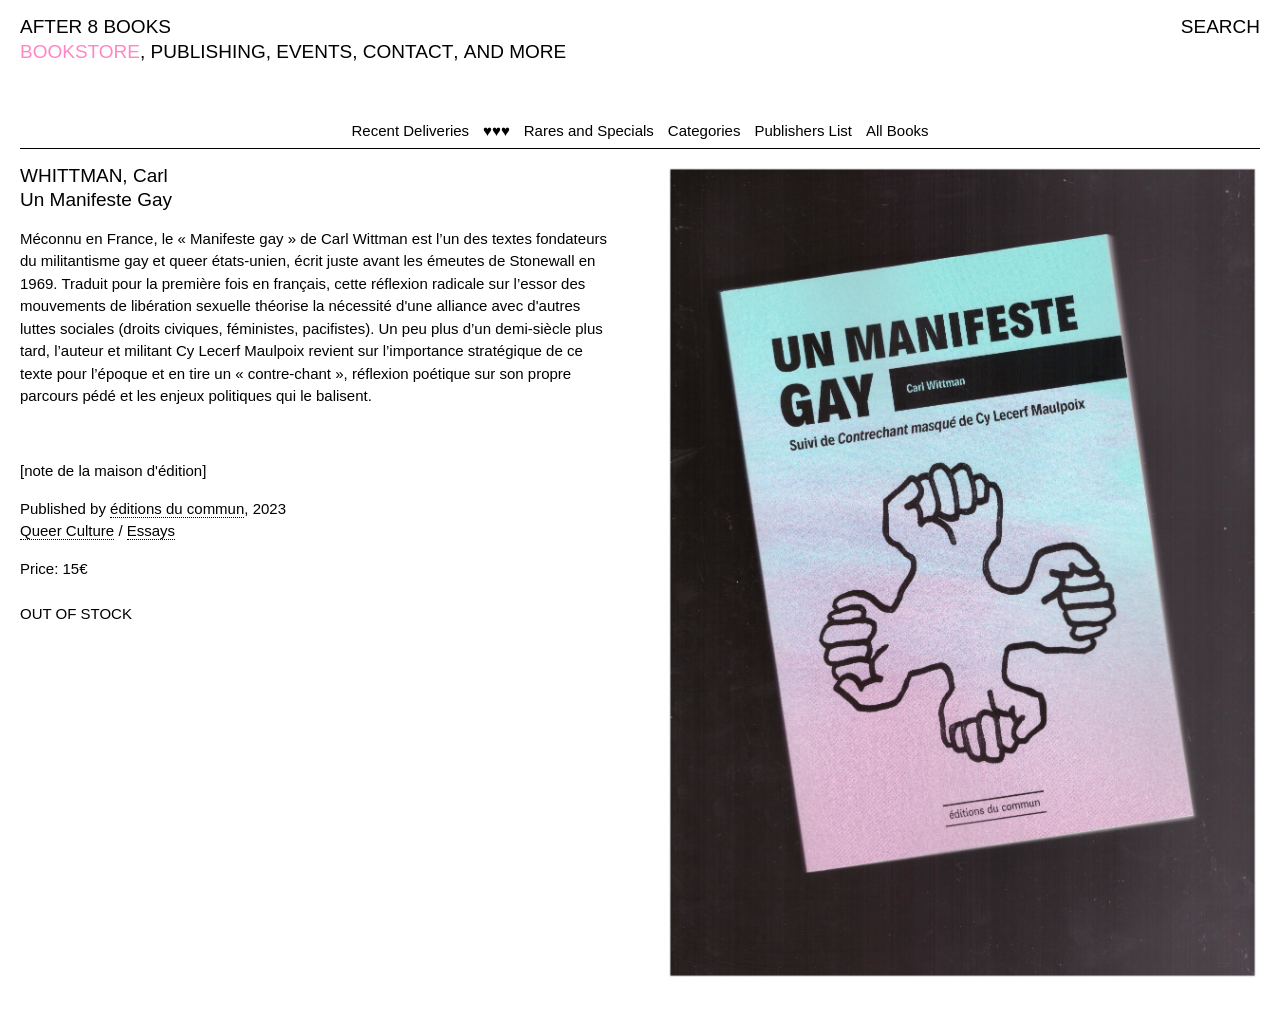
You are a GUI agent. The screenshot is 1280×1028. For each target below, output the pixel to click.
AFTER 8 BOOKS (95, 26)
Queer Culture (67, 530)
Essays (151, 530)
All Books (897, 130)
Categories (704, 130)
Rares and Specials (589, 130)
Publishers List (803, 130)
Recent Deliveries (411, 130)
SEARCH (1220, 26)
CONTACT (408, 51)
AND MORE (515, 51)
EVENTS (314, 51)
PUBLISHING (208, 51)
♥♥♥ (496, 130)
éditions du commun (177, 508)
